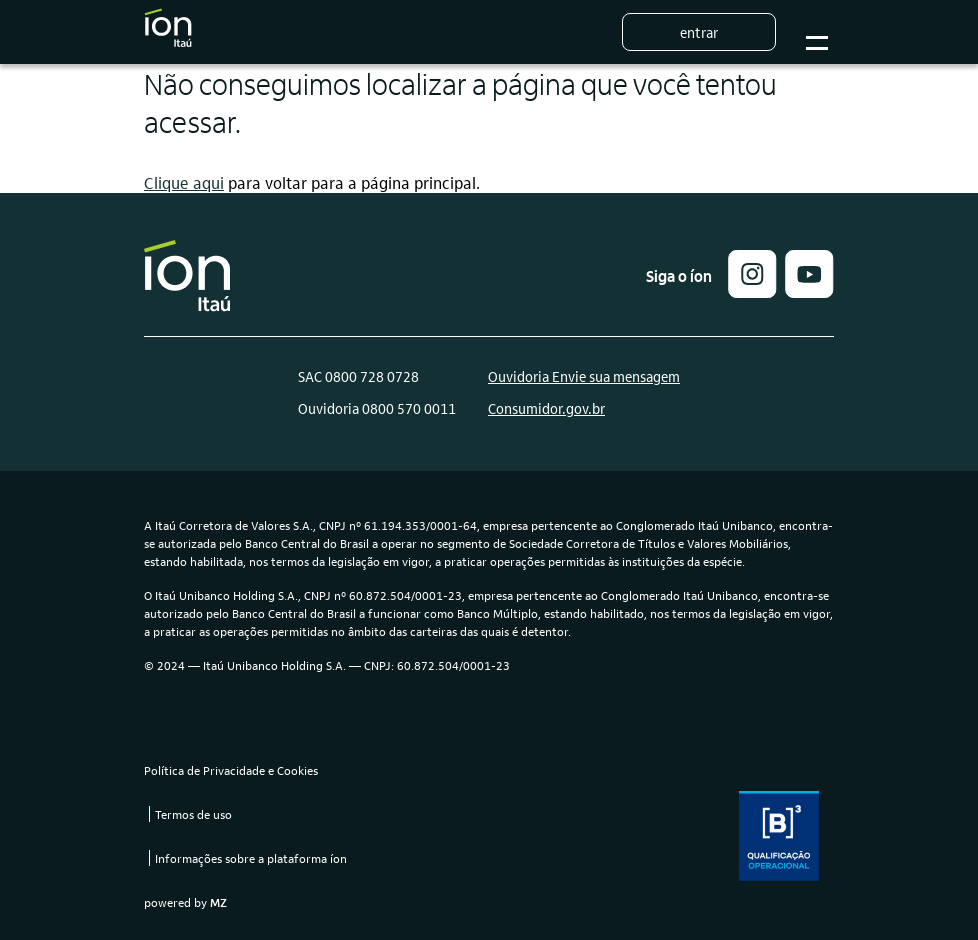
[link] (809, 291)
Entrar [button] (699, 32)
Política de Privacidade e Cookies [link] (231, 770)
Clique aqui (184, 182)
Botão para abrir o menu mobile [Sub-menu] (814, 33)
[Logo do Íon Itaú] (168, 32)
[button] (752, 291)
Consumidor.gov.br (546, 408)
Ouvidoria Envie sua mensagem (584, 376)
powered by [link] (185, 902)
